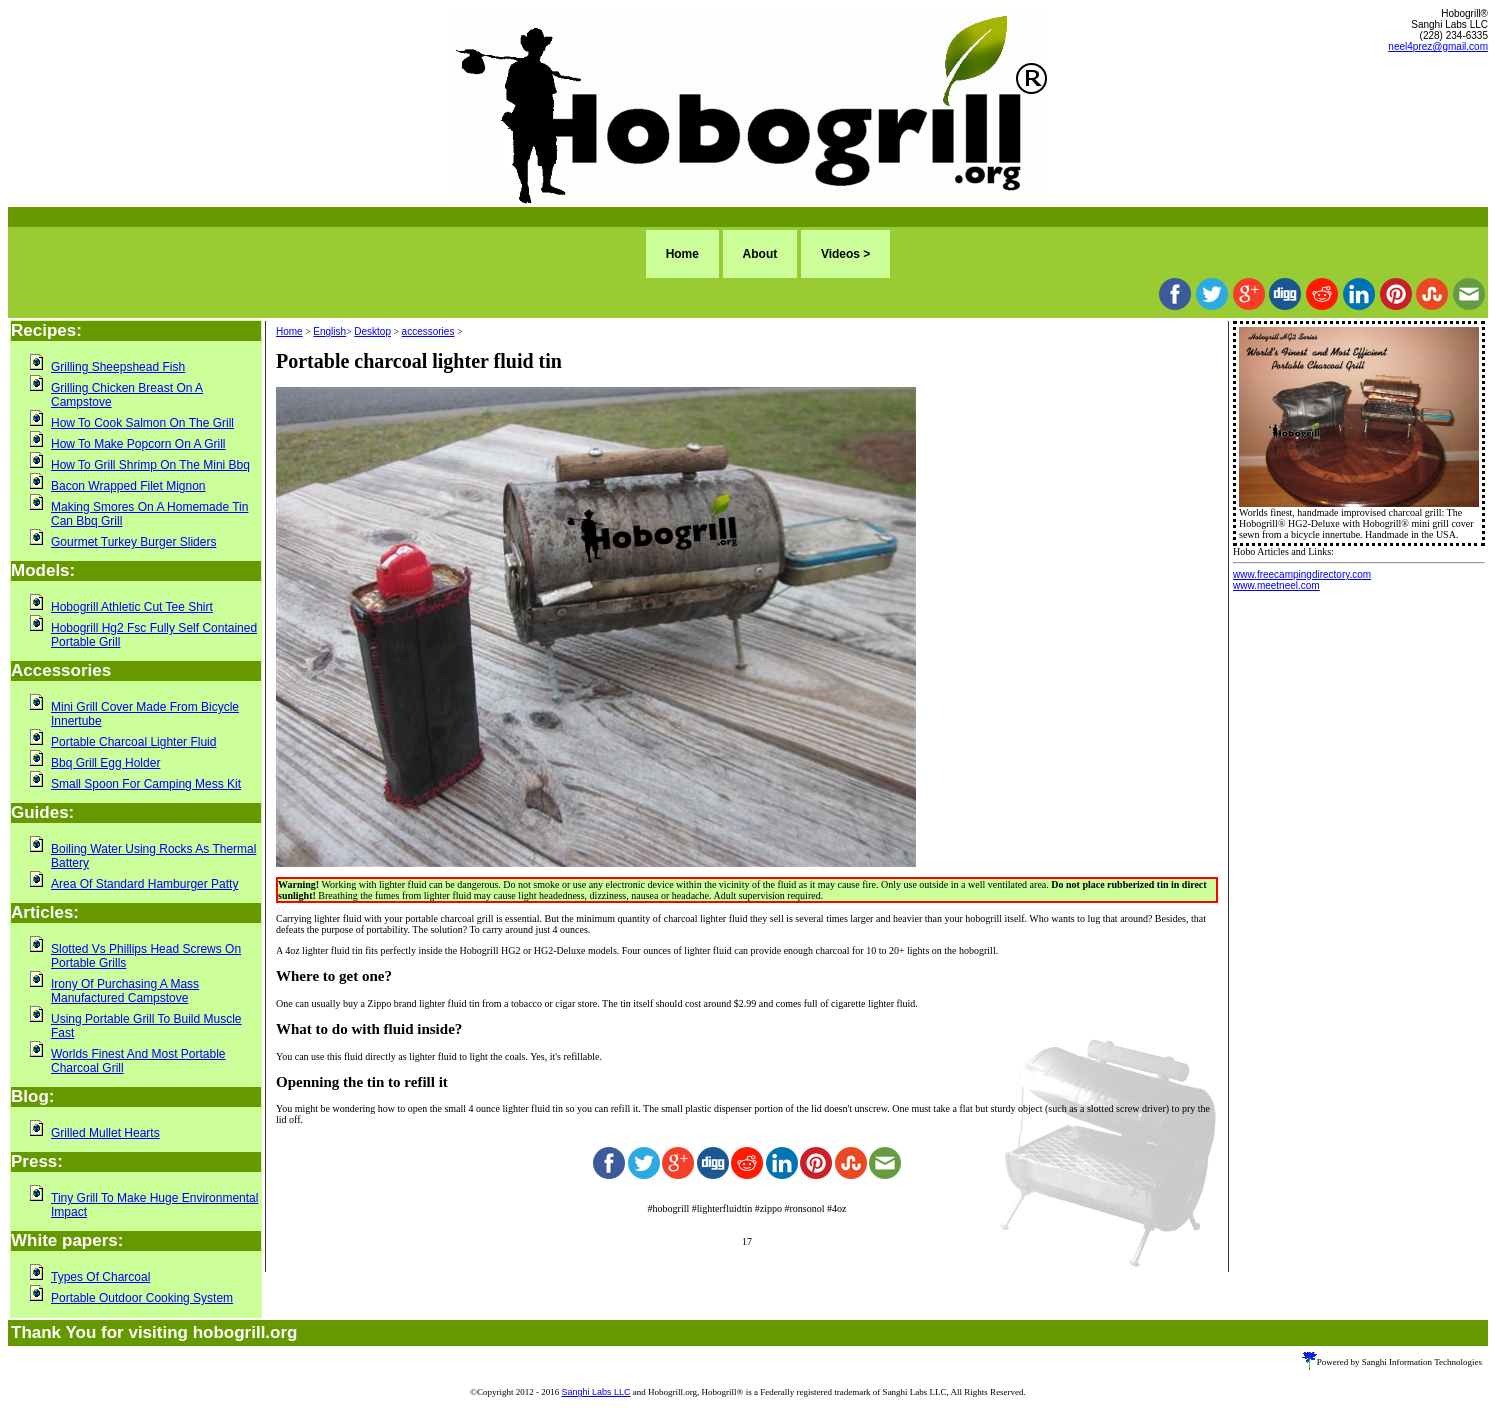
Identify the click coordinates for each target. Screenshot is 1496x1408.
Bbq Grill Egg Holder (105, 763)
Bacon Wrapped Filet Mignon (128, 486)
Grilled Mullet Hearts (105, 1133)
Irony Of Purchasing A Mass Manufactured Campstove (125, 991)
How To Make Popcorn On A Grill (138, 444)
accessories (428, 331)
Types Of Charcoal (100, 1277)
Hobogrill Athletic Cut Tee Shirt (132, 607)
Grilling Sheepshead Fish (118, 367)
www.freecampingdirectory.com (1302, 574)
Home (682, 254)
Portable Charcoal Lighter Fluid (133, 742)
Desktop (372, 331)
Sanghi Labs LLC (595, 1392)
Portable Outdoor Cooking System (142, 1298)
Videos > (845, 254)
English (329, 331)
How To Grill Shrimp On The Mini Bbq (150, 465)
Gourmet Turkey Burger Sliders (133, 542)
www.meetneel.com (1276, 585)
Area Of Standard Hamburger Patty (144, 884)
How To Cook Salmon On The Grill (142, 423)
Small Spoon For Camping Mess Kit (146, 784)
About (760, 254)
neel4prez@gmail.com (1438, 46)
